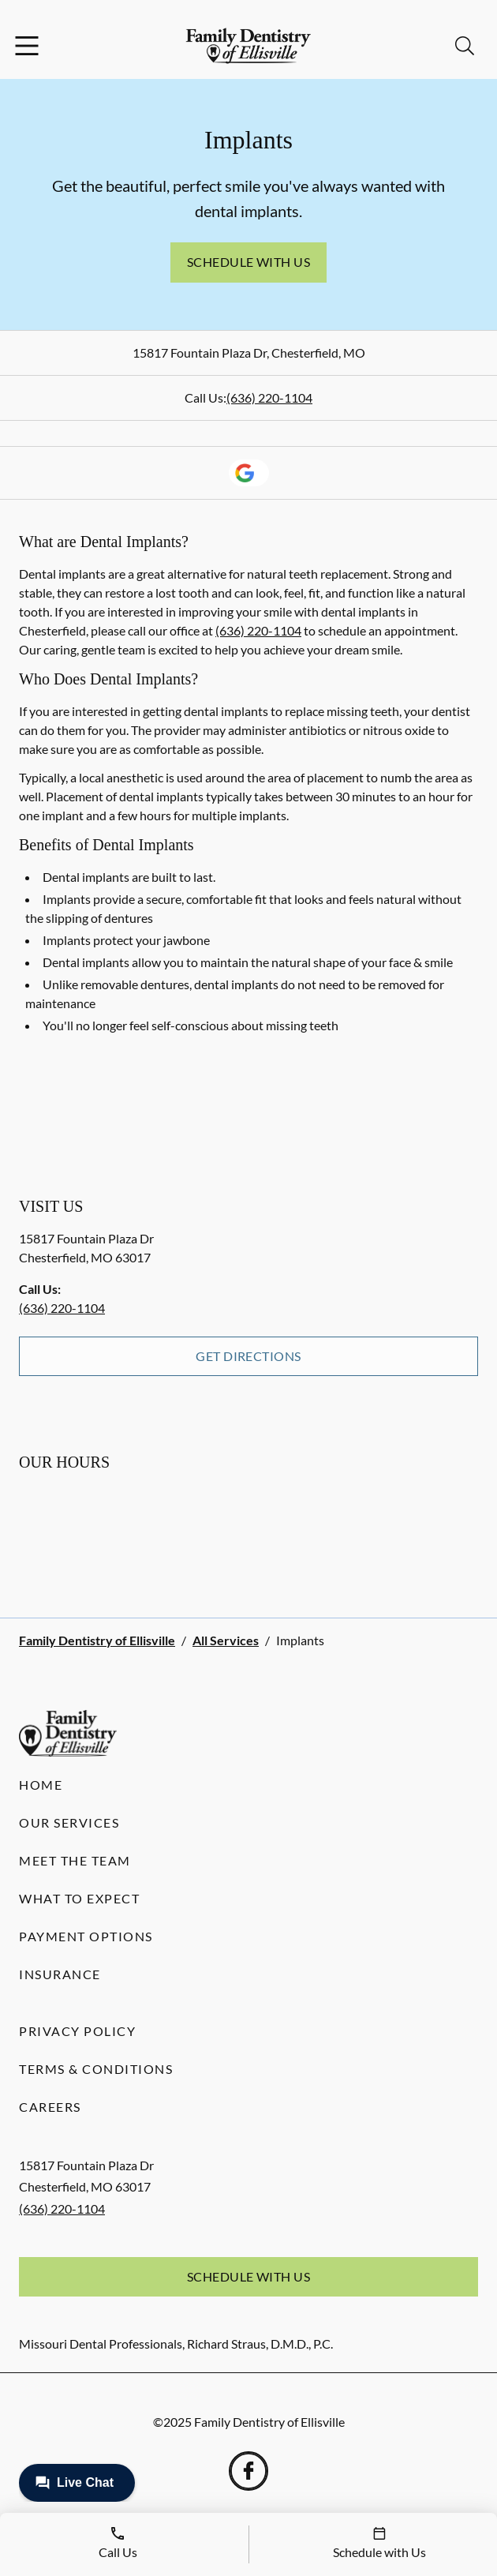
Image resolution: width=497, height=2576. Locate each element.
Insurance (60, 1974)
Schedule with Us (249, 261)
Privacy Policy (77, 2030)
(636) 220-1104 (269, 397)
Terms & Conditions (96, 2068)
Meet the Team (75, 1860)
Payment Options (86, 1936)
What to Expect (79, 1898)
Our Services (69, 1822)
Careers (50, 2106)
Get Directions (248, 1355)
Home (40, 1784)
